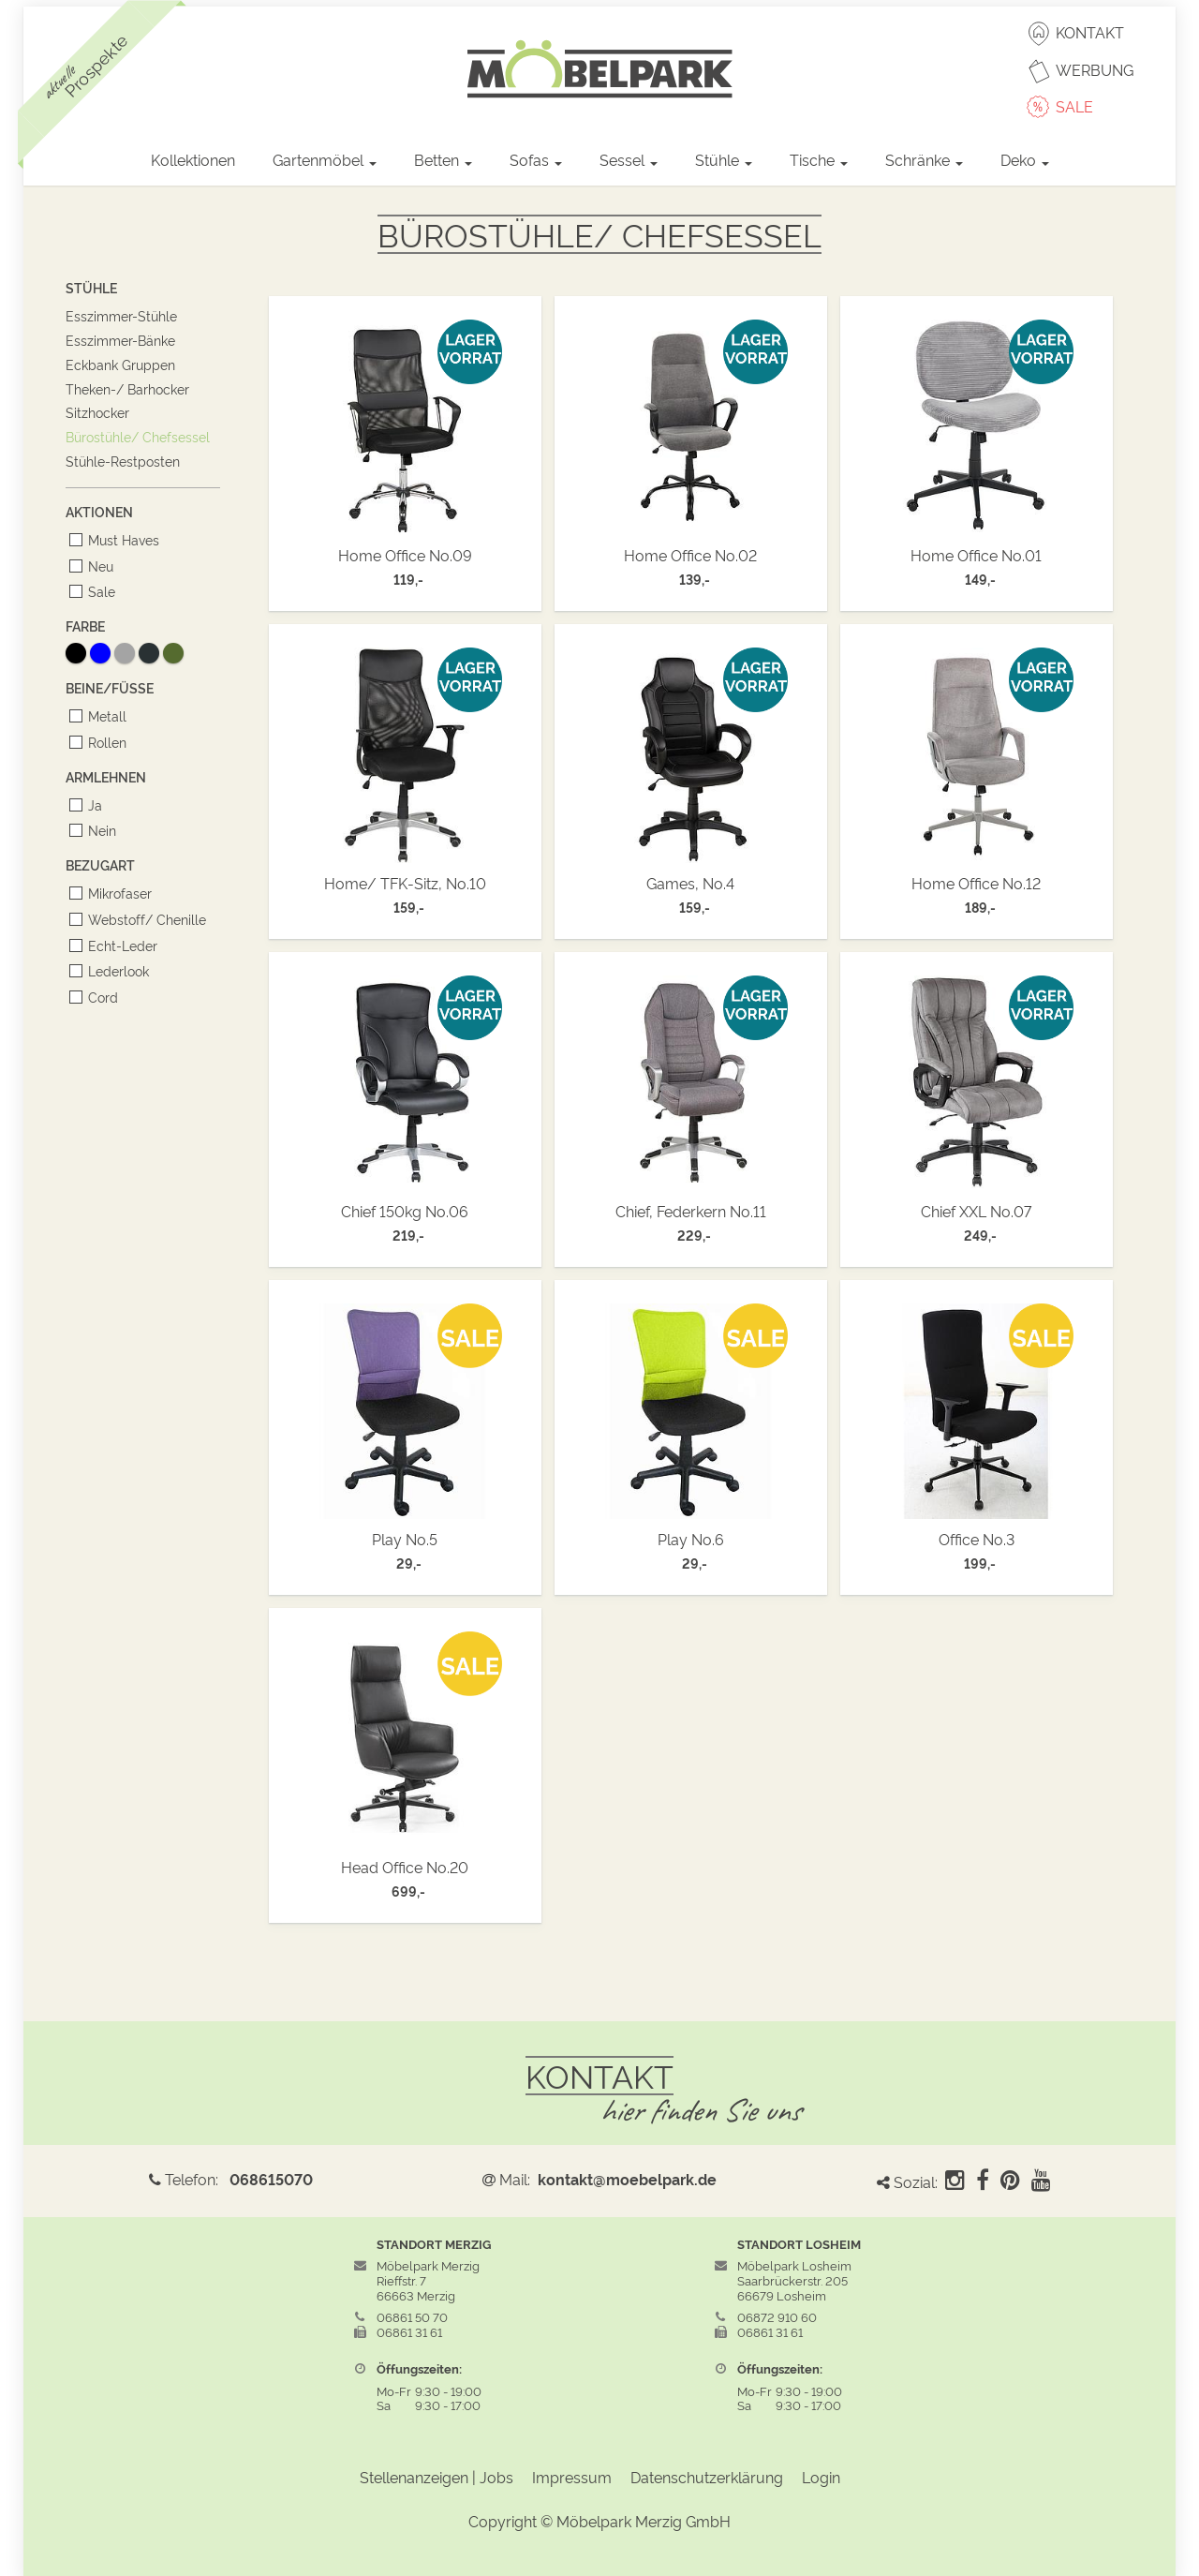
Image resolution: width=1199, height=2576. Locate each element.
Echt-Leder (119, 945)
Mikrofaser (116, 892)
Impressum (572, 2476)
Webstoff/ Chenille (143, 919)
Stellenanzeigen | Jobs (436, 2476)
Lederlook (115, 970)
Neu (97, 565)
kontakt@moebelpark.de (627, 2178)
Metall (104, 715)
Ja (91, 804)
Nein (98, 830)
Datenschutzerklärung (706, 2476)
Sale (98, 591)
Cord (99, 996)
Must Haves (120, 539)
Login (821, 2476)
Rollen (104, 742)
